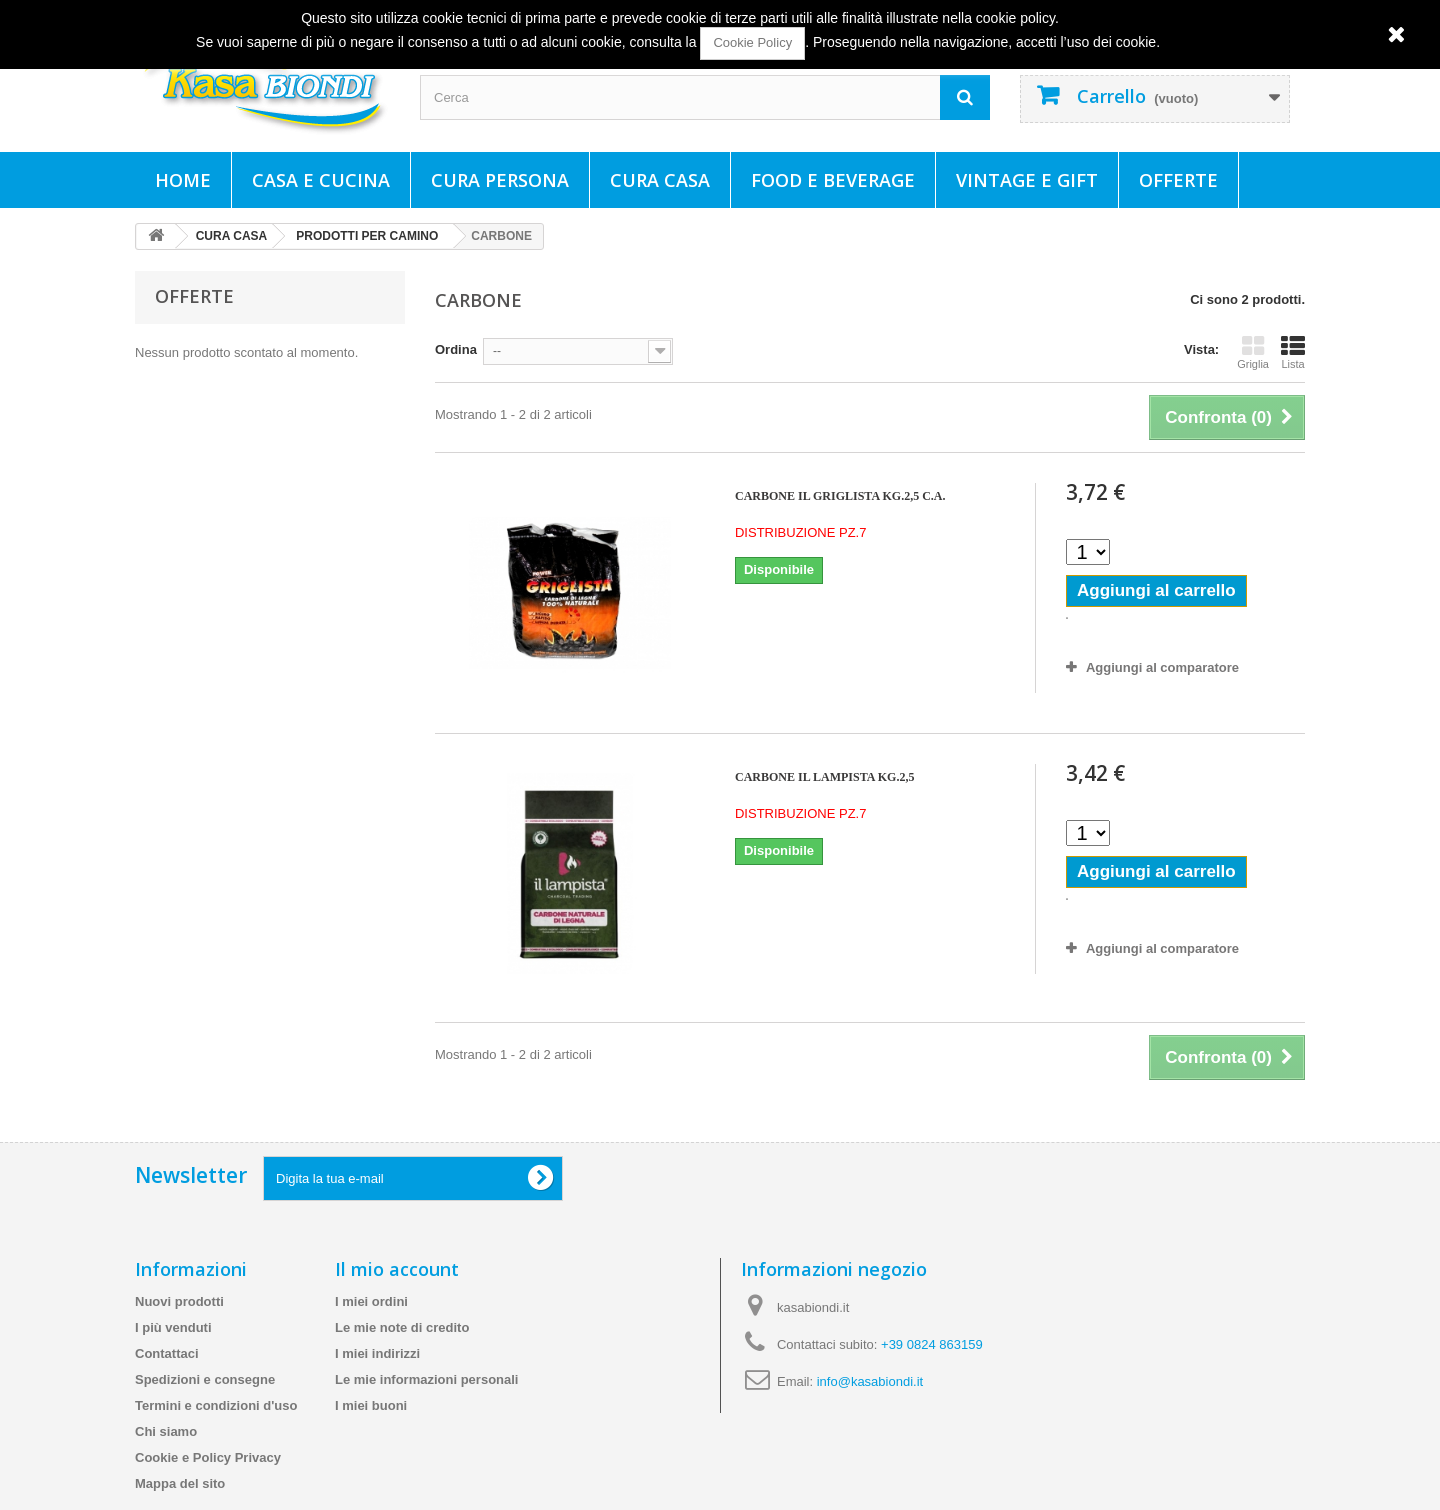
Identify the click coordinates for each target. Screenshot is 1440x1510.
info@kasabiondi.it (870, 1381)
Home (183, 180)
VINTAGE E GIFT (1027, 180)
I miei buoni (371, 1405)
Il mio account (397, 1269)
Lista (1293, 352)
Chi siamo (166, 1431)
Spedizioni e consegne (205, 1379)
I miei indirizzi (377, 1353)
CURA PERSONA (500, 180)
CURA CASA (660, 180)
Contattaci (167, 1353)
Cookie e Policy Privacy (208, 1457)
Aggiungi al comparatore (1162, 667)
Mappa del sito (180, 1483)
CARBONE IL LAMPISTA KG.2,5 (824, 777)
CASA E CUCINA (321, 180)
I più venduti (173, 1327)
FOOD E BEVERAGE (833, 180)
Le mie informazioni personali (426, 1379)
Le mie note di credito (402, 1327)
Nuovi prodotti (179, 1301)
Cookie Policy (752, 42)
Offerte (1178, 180)
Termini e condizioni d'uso (216, 1405)
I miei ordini (371, 1301)
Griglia (1253, 352)
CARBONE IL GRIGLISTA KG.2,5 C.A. (840, 496)
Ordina (456, 349)
